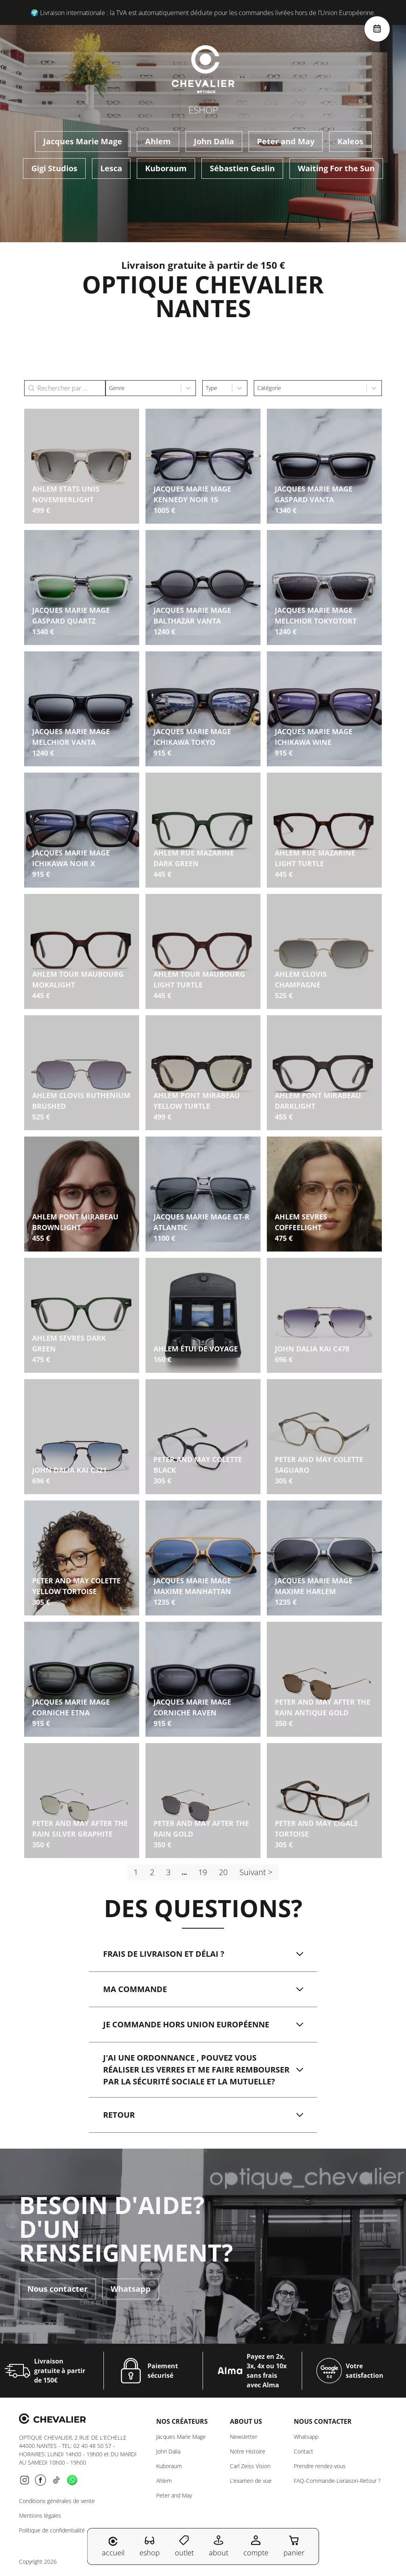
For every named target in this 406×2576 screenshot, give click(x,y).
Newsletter (243, 2436)
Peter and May (285, 141)
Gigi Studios (54, 168)
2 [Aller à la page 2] (152, 1872)
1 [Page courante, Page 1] (136, 1872)
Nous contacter (57, 2286)
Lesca (111, 168)
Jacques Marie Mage (82, 141)
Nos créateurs (182, 2421)
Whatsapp (131, 2286)
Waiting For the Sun (336, 168)
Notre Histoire (247, 2451)
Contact (303, 2451)
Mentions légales (40, 2515)
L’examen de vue (251, 2480)
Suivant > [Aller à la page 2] (255, 1872)
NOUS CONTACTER (323, 2421)
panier (293, 2546)
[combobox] (143, 388)
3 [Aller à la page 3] (168, 1872)
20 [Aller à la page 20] (223, 1872)
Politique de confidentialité (52, 2530)
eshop (150, 2546)
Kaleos (350, 141)
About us (246, 2421)
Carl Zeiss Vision (250, 2466)
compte (255, 2546)
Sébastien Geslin (242, 168)
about (218, 2546)
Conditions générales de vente (57, 2501)
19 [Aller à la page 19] (202, 1872)
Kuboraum (166, 168)
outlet (184, 2546)
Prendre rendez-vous (320, 2466)
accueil (113, 2547)
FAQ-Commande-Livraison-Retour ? (337, 2480)
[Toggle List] (188, 388)
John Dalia (214, 141)
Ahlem (158, 141)
